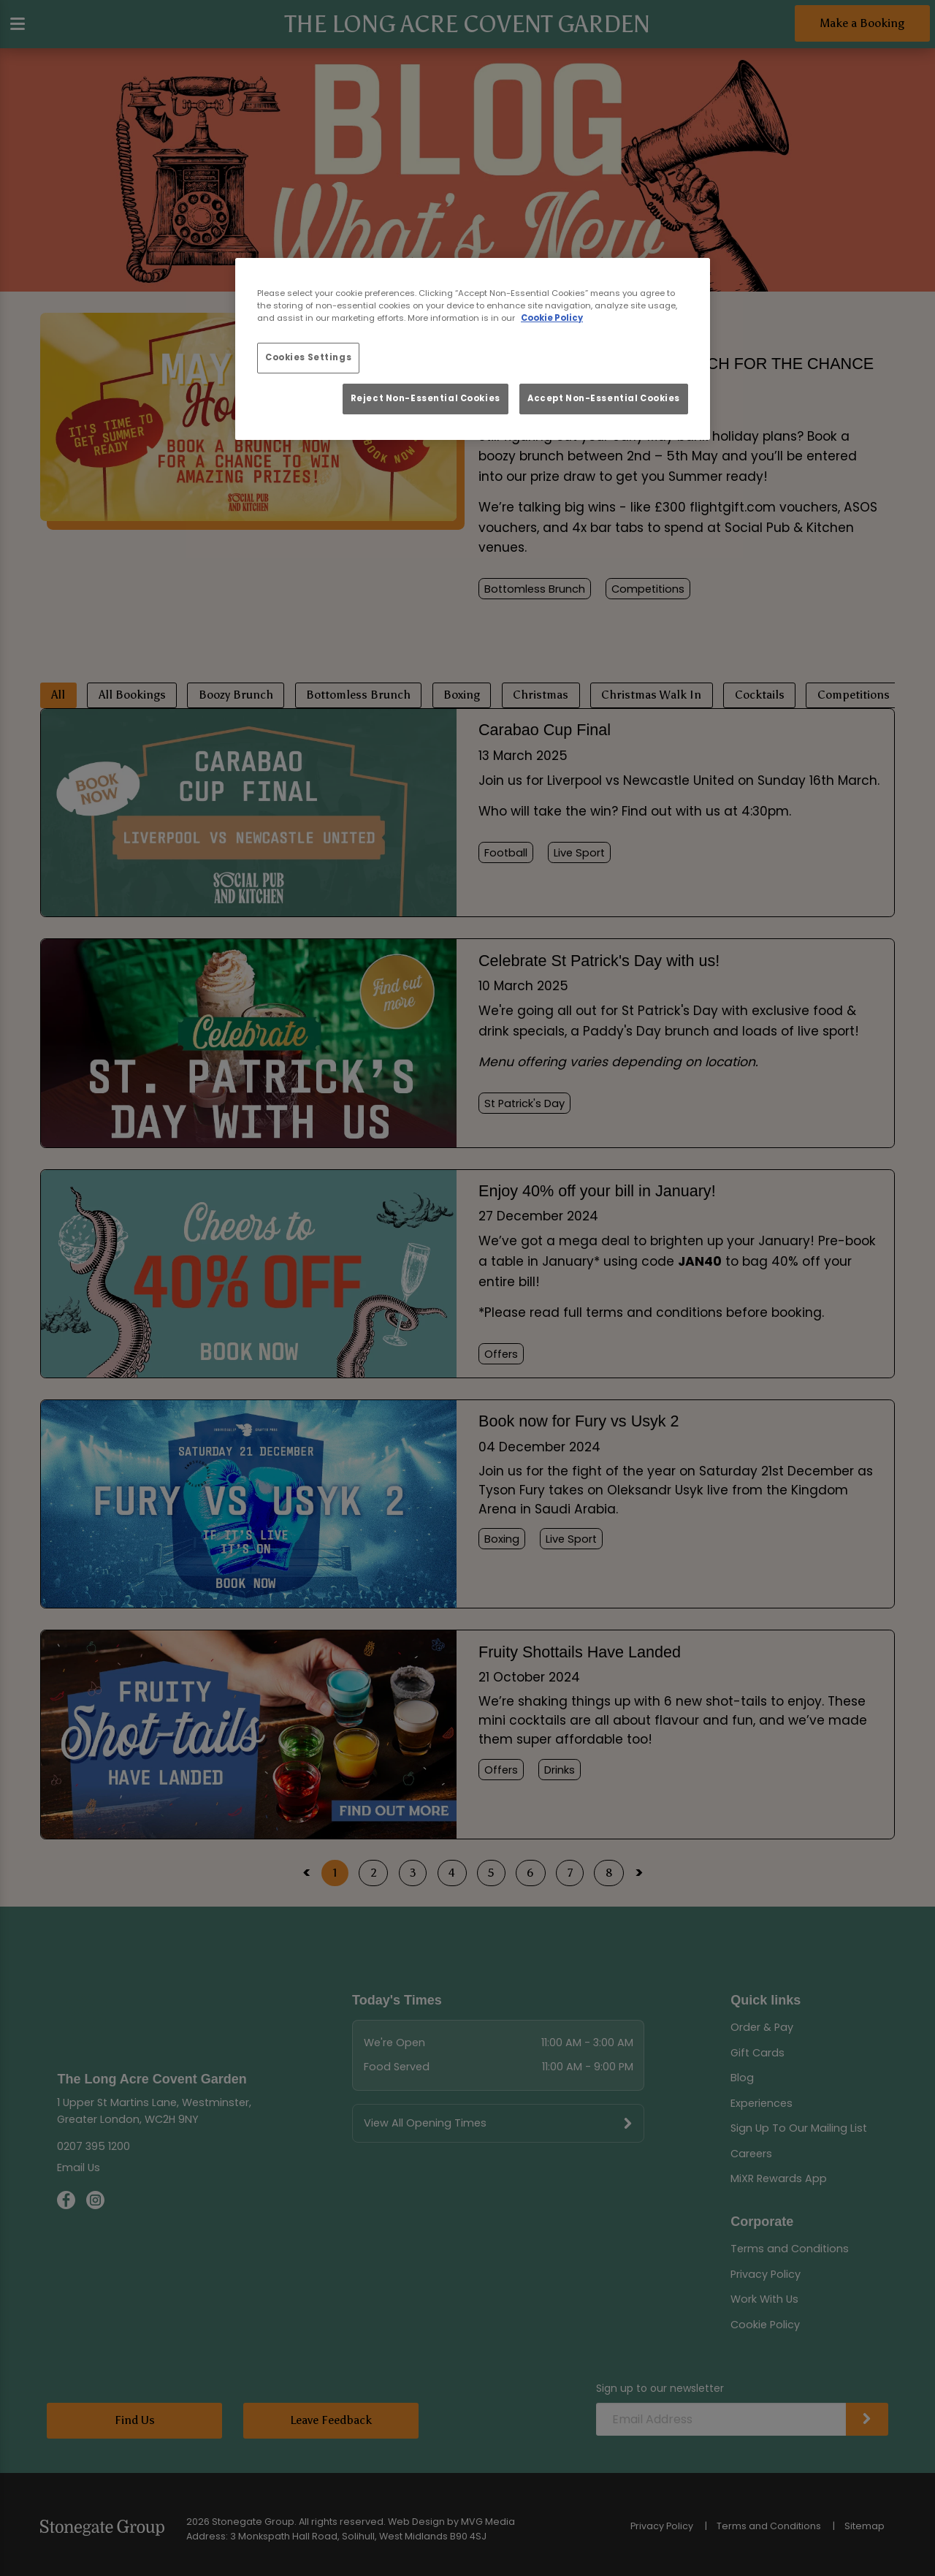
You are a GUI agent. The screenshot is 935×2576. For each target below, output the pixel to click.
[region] (472, 349)
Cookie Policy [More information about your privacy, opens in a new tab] (552, 318)
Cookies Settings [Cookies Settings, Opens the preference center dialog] (308, 357)
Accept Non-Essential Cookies (603, 398)
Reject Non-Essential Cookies (425, 398)
